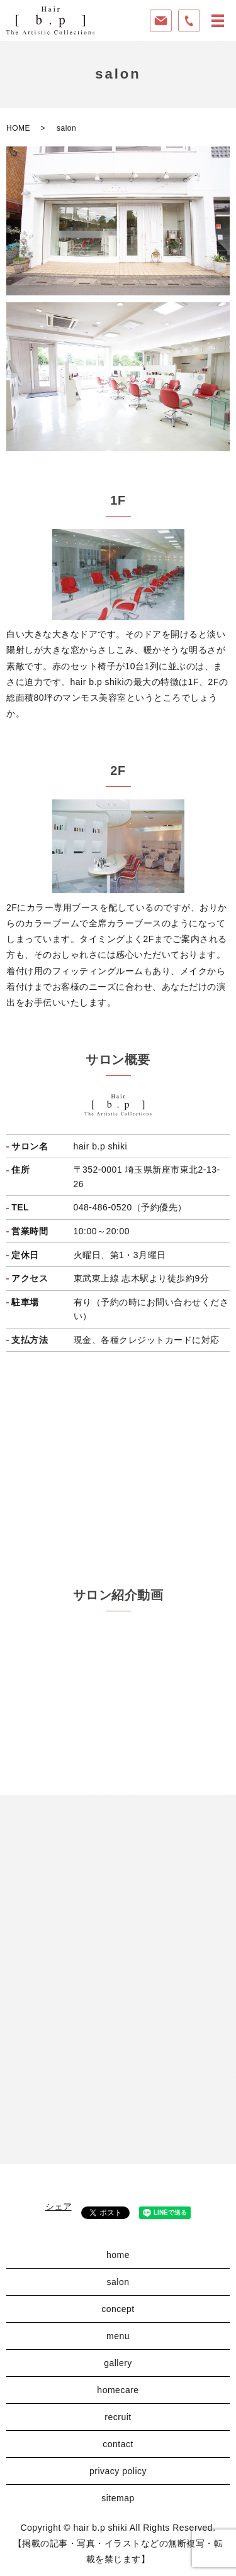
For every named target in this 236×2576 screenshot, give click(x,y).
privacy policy (118, 2471)
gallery (118, 2363)
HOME (18, 128)
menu (118, 2336)
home (118, 2255)
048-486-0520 (103, 1207)
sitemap (118, 2498)
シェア (58, 2206)
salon (118, 2282)
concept (118, 2309)
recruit (117, 2417)
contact (118, 2444)
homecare (117, 2390)
